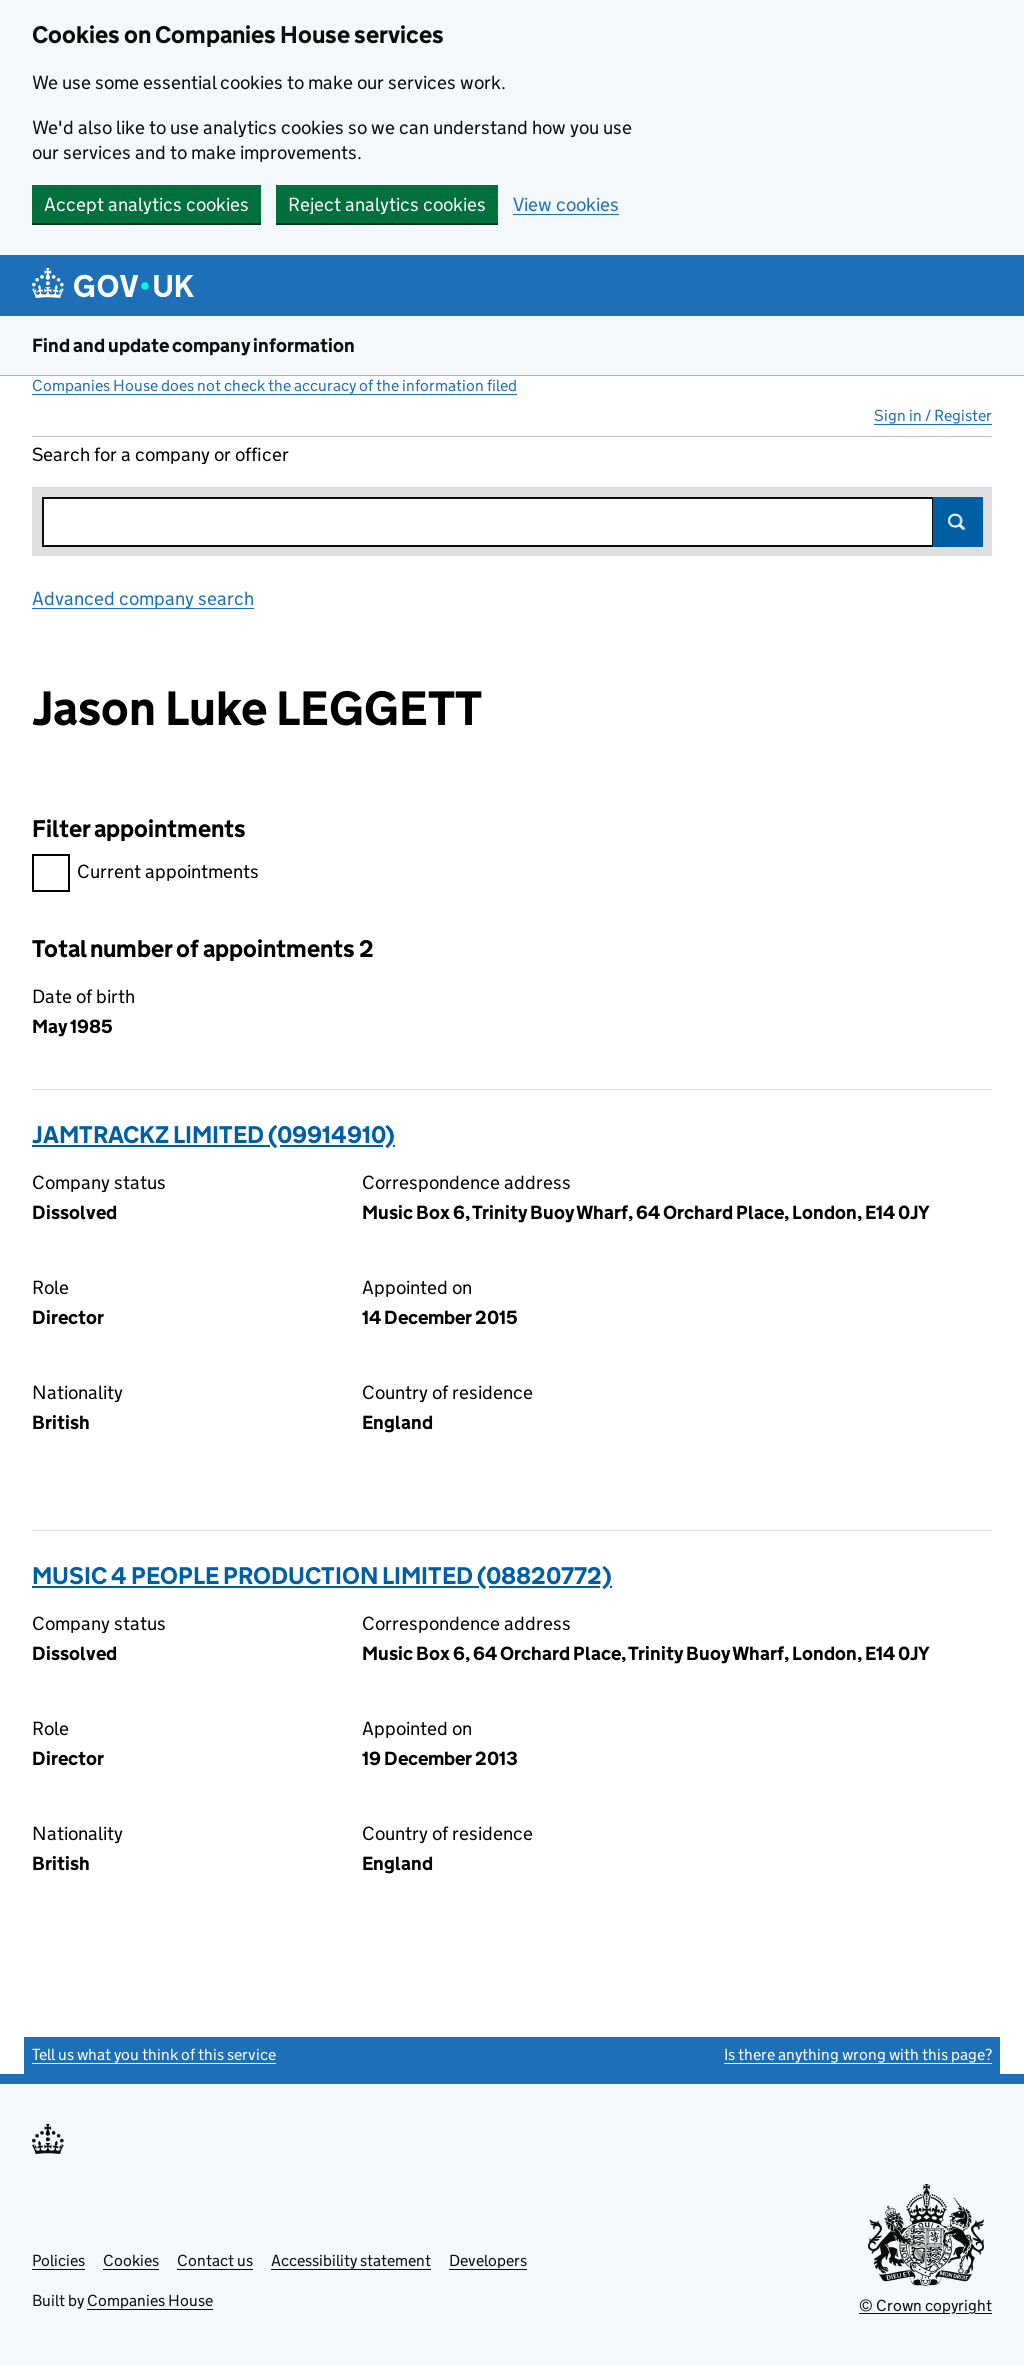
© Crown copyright (925, 2305)
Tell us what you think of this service (154, 2054)
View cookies (566, 204)
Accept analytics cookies (146, 204)
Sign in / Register (933, 415)
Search (958, 522)
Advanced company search (143, 598)
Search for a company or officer (160, 454)
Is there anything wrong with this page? (858, 2054)
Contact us (215, 2260)
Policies (58, 2260)
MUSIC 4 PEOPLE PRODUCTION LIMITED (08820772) (322, 1575)
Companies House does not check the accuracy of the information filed (274, 385)
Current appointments (145, 874)
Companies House (150, 2300)
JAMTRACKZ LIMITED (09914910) (213, 1134)
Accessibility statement (351, 2260)
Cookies (131, 2260)
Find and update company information (193, 345)
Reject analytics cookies (387, 204)
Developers (488, 2260)
